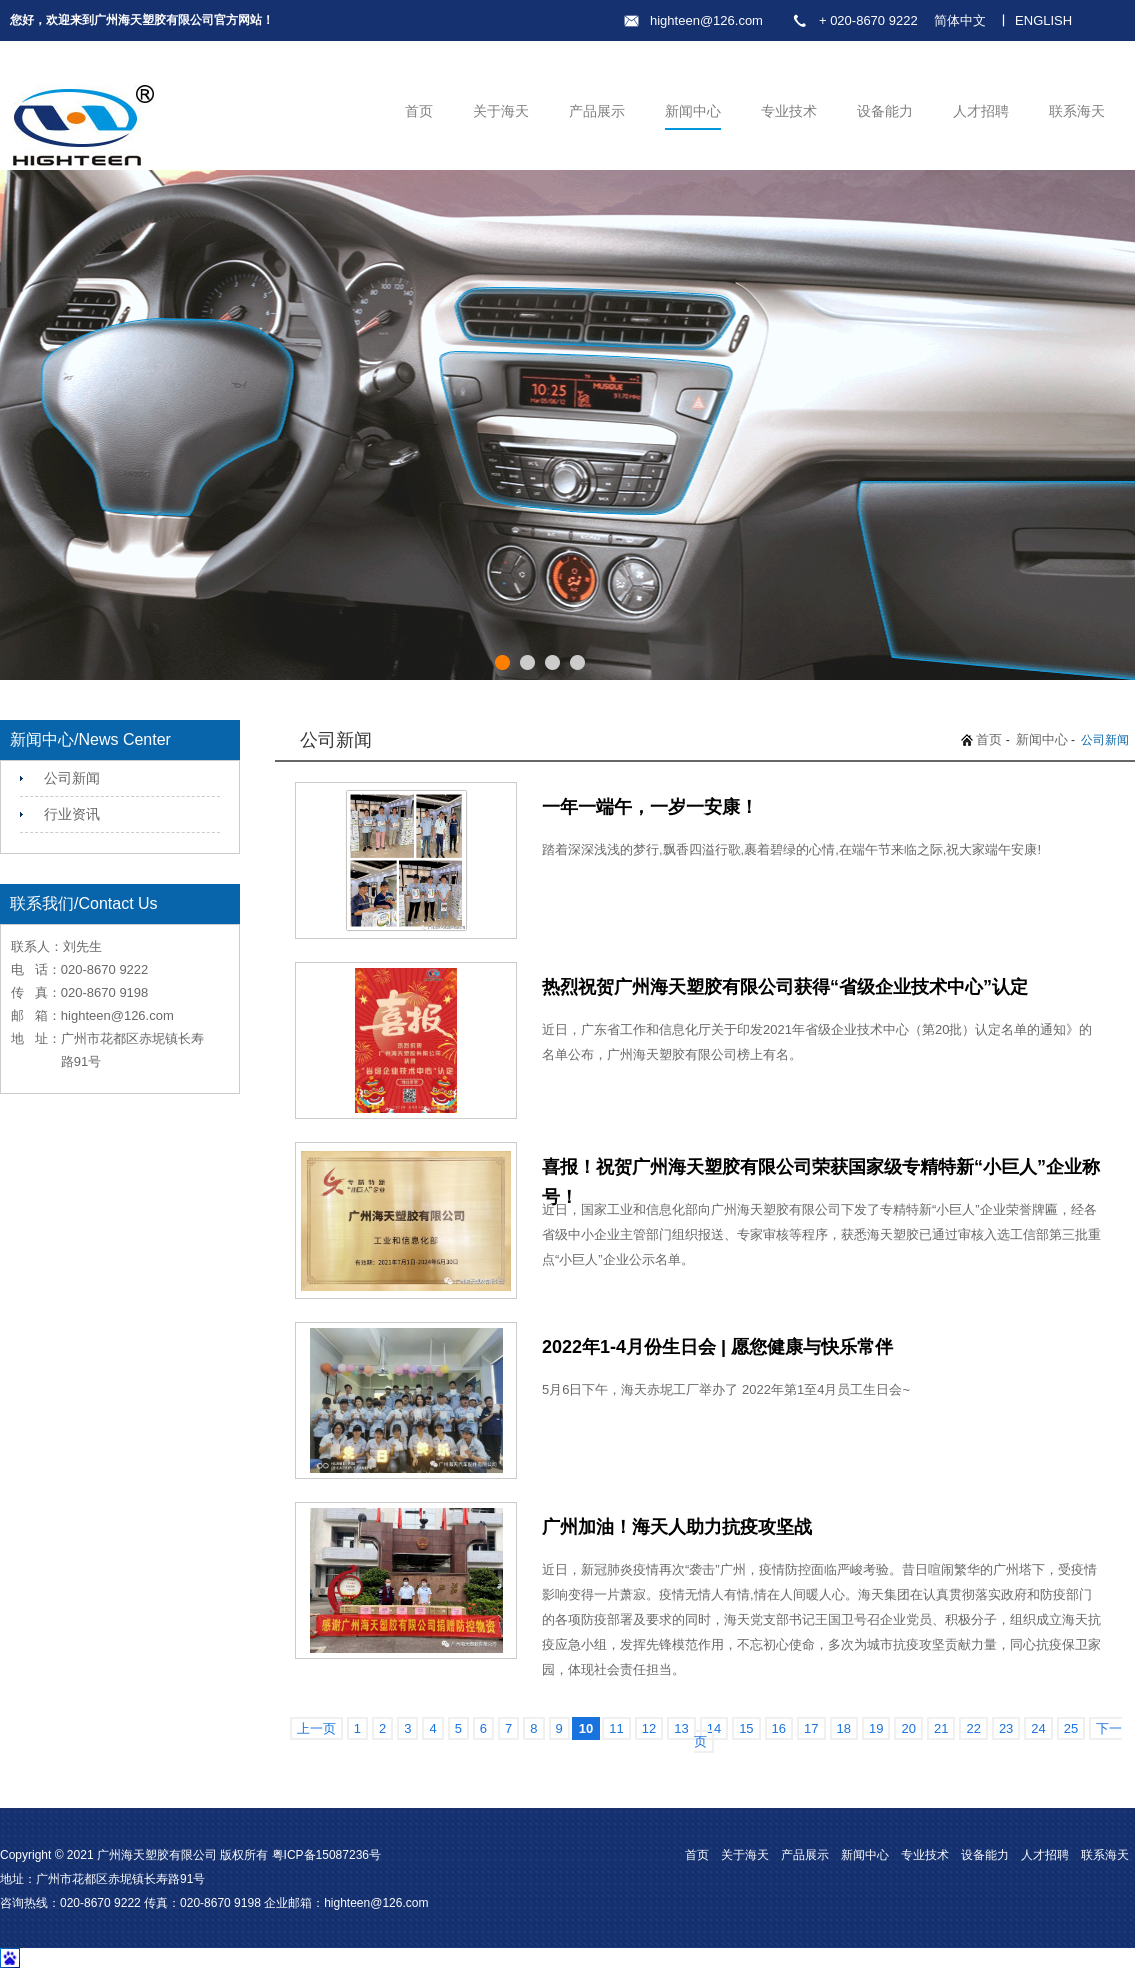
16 (779, 1728)
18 (844, 1728)
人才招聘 (981, 111)
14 (714, 1728)
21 (941, 1728)
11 (616, 1728)
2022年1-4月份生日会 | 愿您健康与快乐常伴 (717, 1347)
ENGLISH (1043, 20)
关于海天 (501, 111)
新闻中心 (693, 111)
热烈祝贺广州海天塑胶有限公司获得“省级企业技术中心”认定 (785, 987)
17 (811, 1728)
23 (1006, 1728)
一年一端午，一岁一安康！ (650, 807)
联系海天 (1077, 111)
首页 (419, 111)
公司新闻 (72, 778)
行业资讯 (72, 814)
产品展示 (597, 111)
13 (681, 1728)
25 (1071, 1728)
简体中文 (960, 20)
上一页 (316, 1728)
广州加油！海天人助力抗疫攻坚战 (677, 1527)
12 (649, 1728)
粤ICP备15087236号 (326, 1855)
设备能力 (885, 111)
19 (876, 1728)
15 (746, 1728)
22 (973, 1728)
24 (1038, 1728)
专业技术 (789, 111)
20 (908, 1728)
